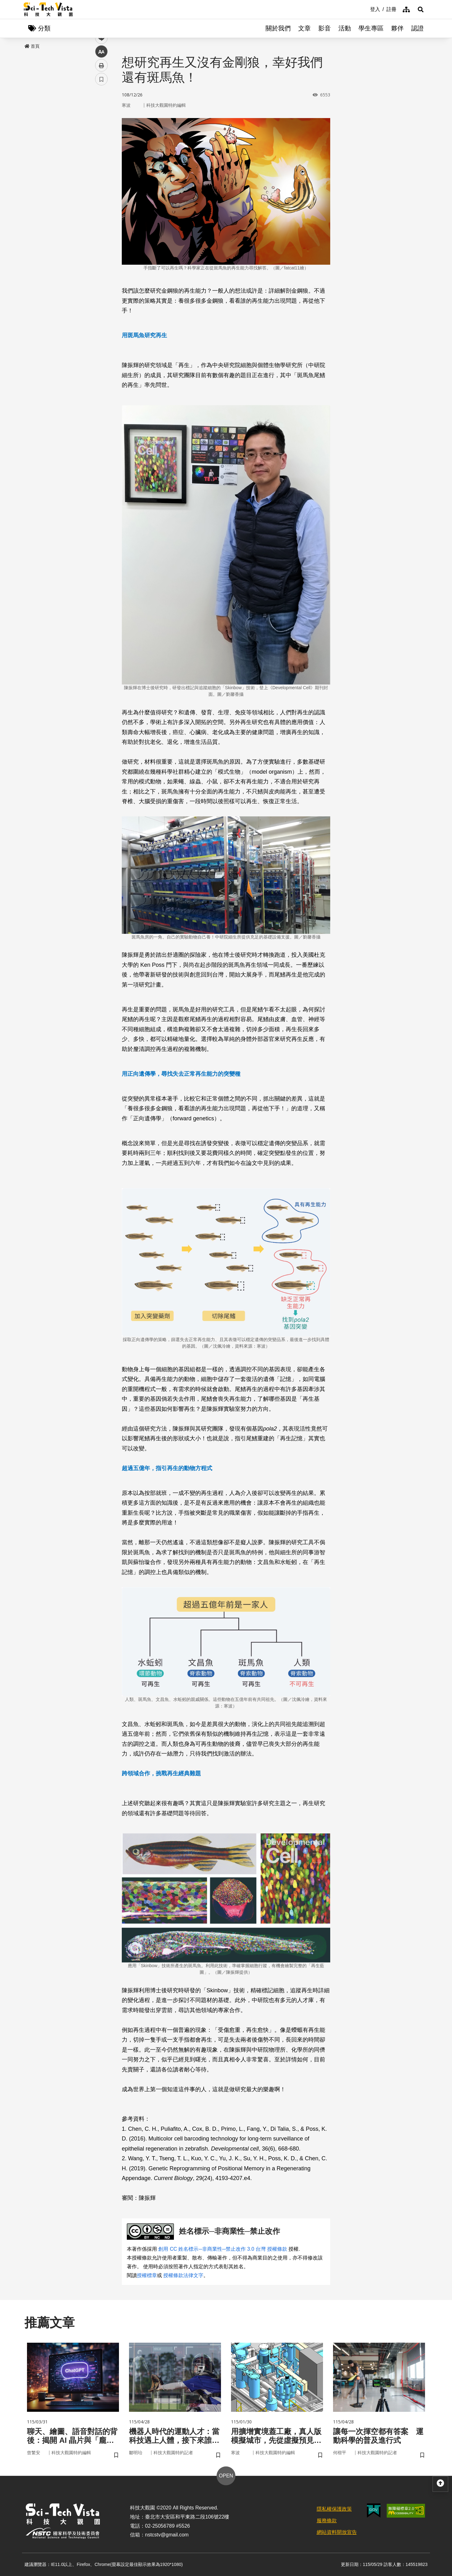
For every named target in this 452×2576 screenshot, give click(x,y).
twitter (101, 134)
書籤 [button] (101, 189)
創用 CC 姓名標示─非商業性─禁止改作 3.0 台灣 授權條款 (222, 2249)
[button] (420, 9)
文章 (304, 28)
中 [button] (101, 161)
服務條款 (327, 2520)
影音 (324, 28)
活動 (344, 28)
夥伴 (397, 28)
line (99, 147)
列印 (101, 175)
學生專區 (371, 28)
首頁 (32, 46)
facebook (101, 120)
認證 (417, 28)
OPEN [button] (226, 2475)
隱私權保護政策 (334, 2509)
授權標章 (147, 2275)
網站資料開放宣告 (337, 2532)
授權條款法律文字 (183, 2275)
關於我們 (278, 28)
